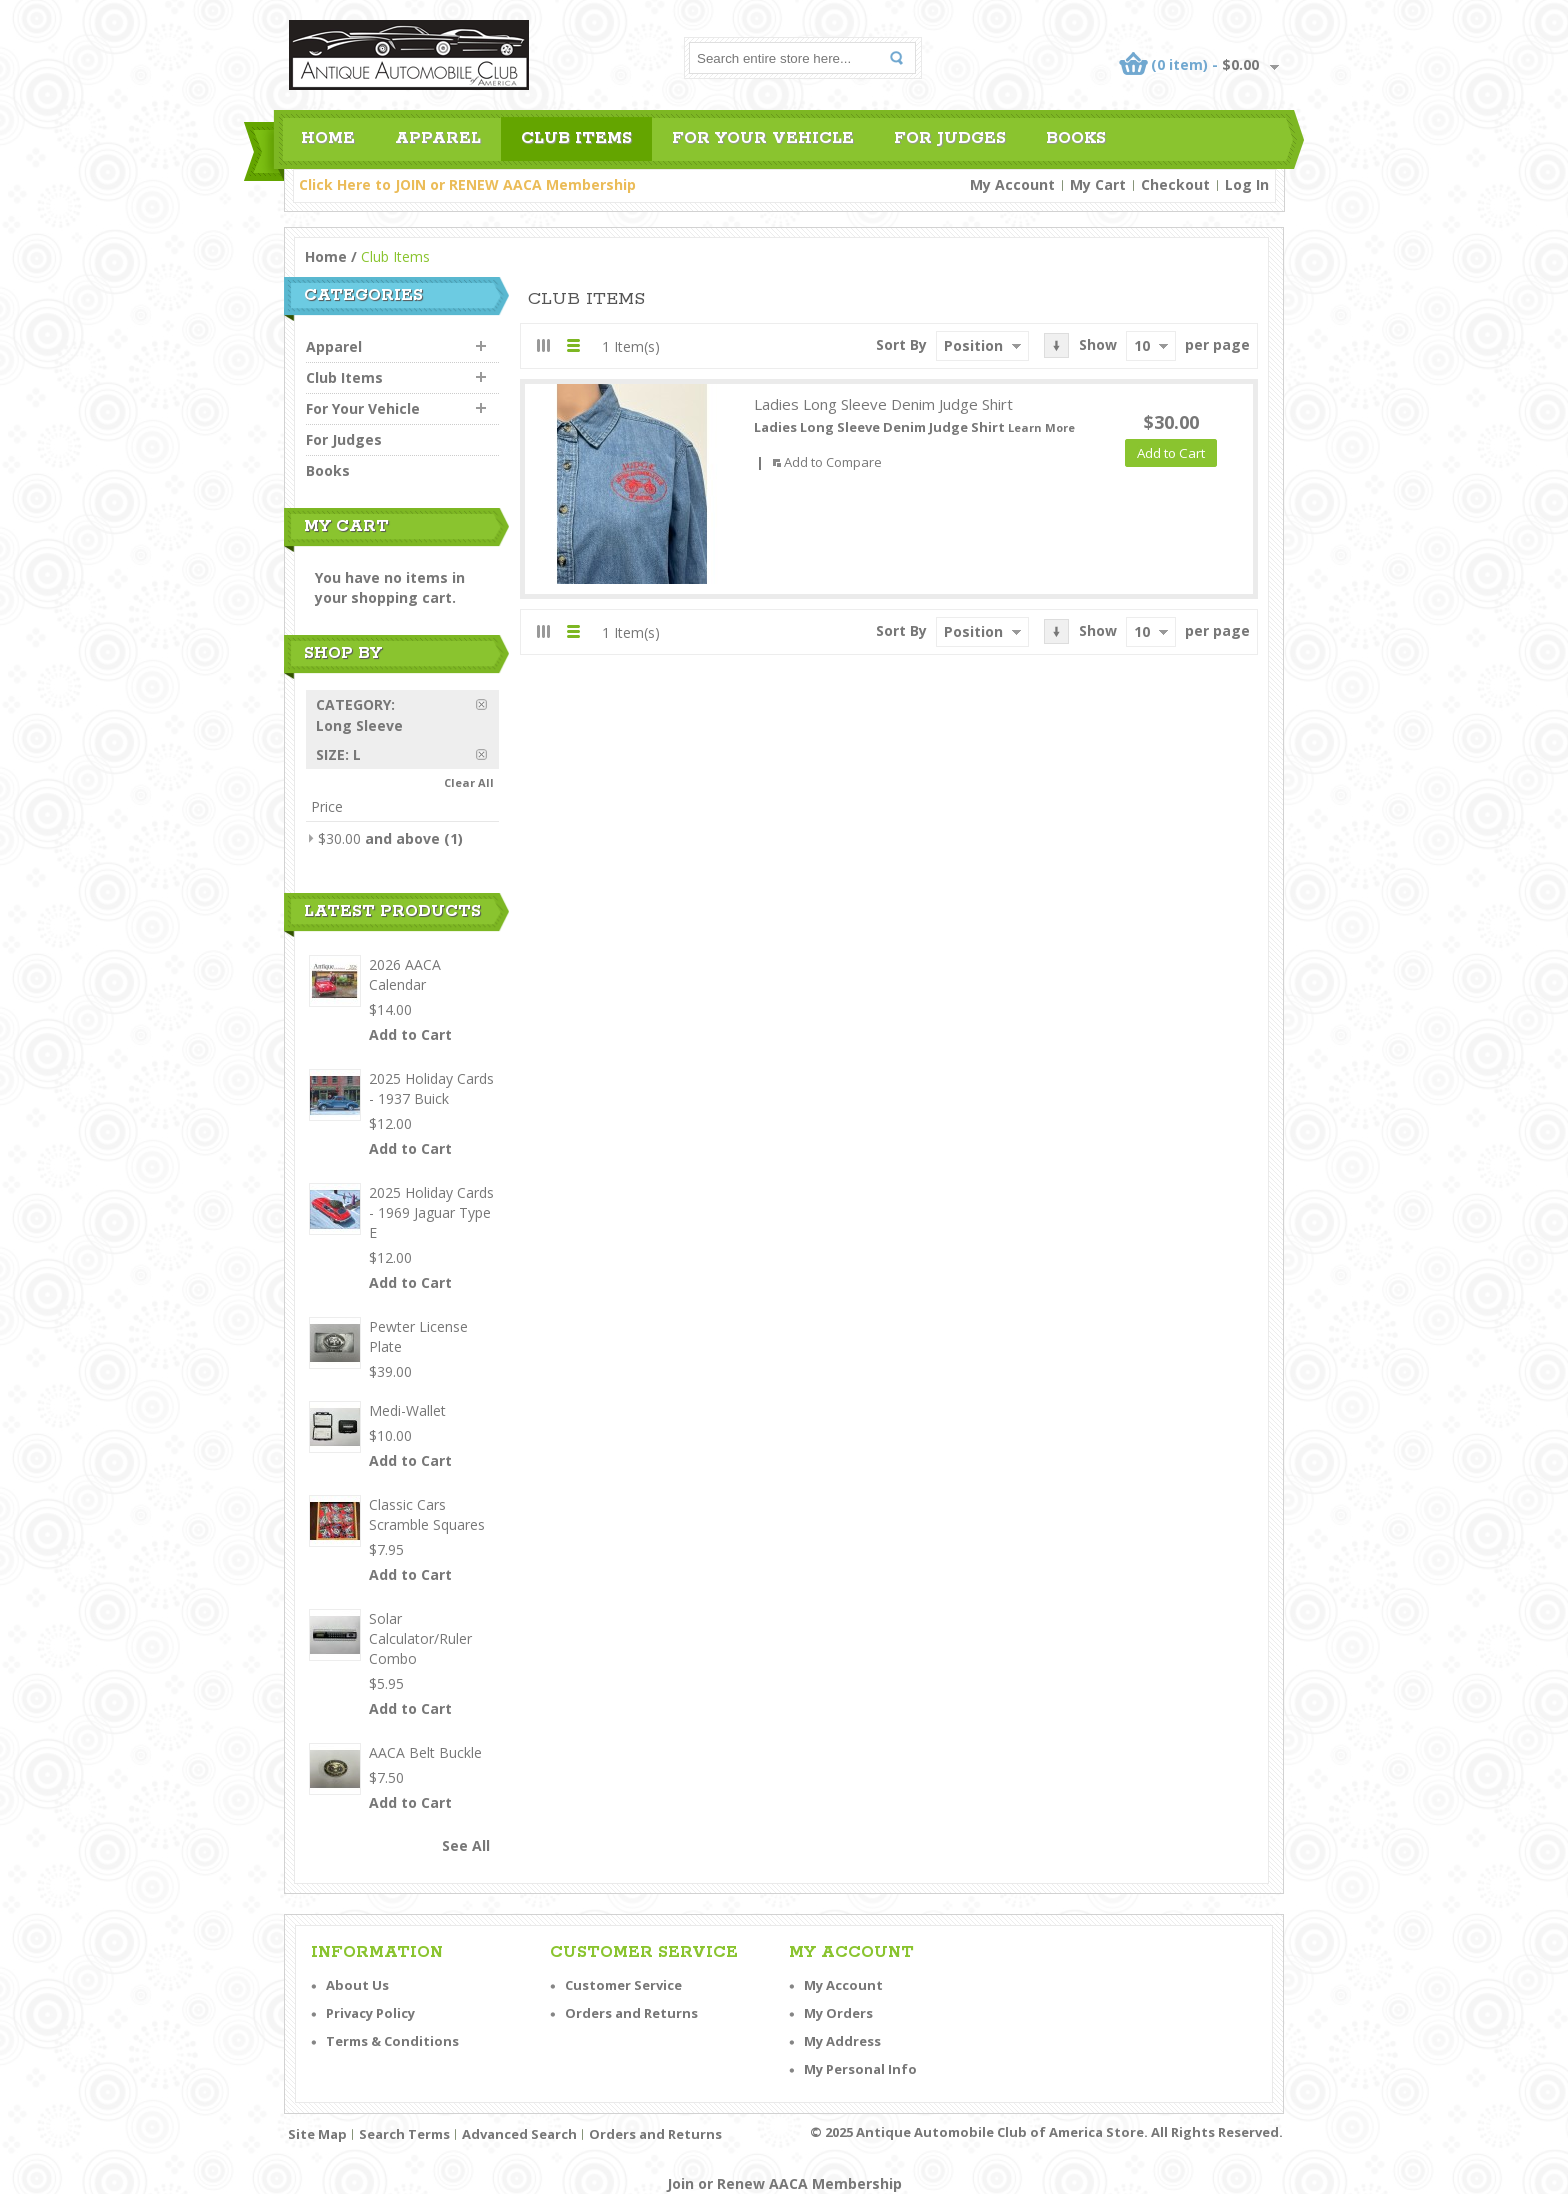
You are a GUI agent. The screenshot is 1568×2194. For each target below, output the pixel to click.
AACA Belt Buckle (425, 1752)
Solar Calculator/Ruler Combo (420, 1638)
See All (466, 1845)
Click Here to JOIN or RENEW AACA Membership (467, 184)
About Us (357, 1985)
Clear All (469, 782)
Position (973, 345)
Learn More (1041, 427)
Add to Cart (410, 1034)
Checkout (1175, 184)
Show (1098, 344)
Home (326, 256)
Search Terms (404, 2134)
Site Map (317, 2134)
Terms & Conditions (392, 2041)
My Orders (838, 2013)
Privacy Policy (370, 2013)
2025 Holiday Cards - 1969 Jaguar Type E (431, 1212)
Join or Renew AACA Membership (784, 2183)
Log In (1247, 184)
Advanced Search (519, 2134)
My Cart (1098, 184)
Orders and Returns (631, 2013)
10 (1142, 345)
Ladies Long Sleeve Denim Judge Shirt (883, 404)
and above (379, 838)
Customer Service (623, 1985)
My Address (842, 2041)
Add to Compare (833, 462)
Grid (543, 345)
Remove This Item (487, 704)
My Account (1012, 184)
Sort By (901, 344)
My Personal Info (860, 2069)
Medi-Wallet (407, 1410)
